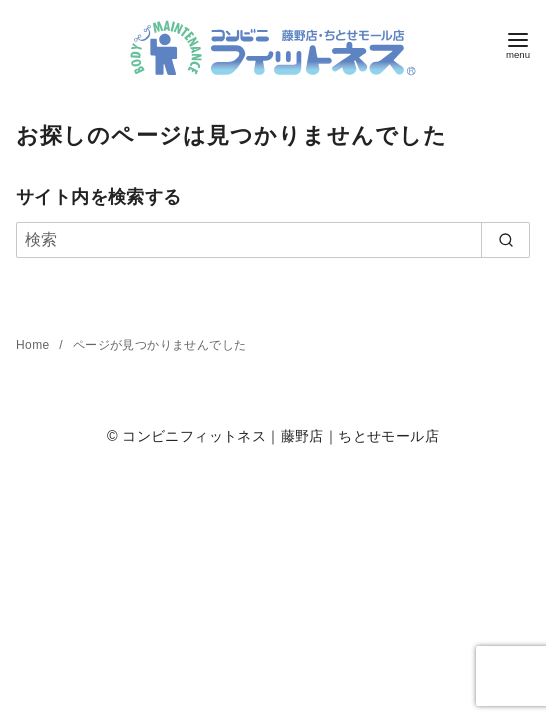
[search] (505, 240)
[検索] (273, 240)
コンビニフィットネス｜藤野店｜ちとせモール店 (280, 436)
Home (34, 345)
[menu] (518, 43)
